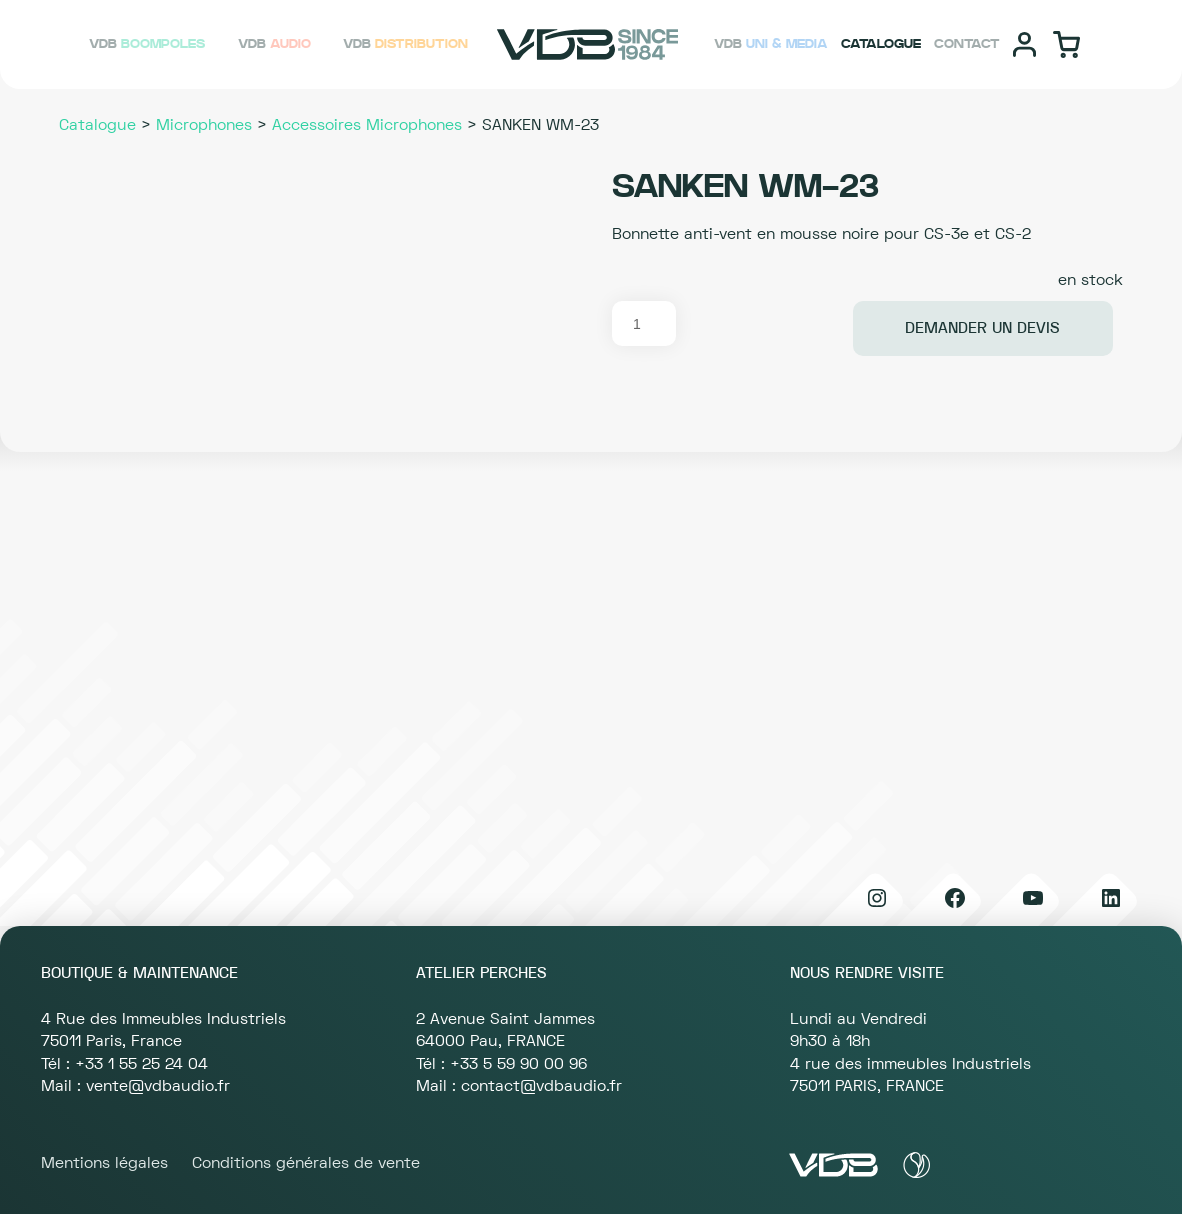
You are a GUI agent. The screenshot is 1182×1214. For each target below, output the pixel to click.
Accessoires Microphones (367, 125)
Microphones (204, 125)
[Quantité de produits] (644, 323)
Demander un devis (982, 328)
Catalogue (97, 125)
